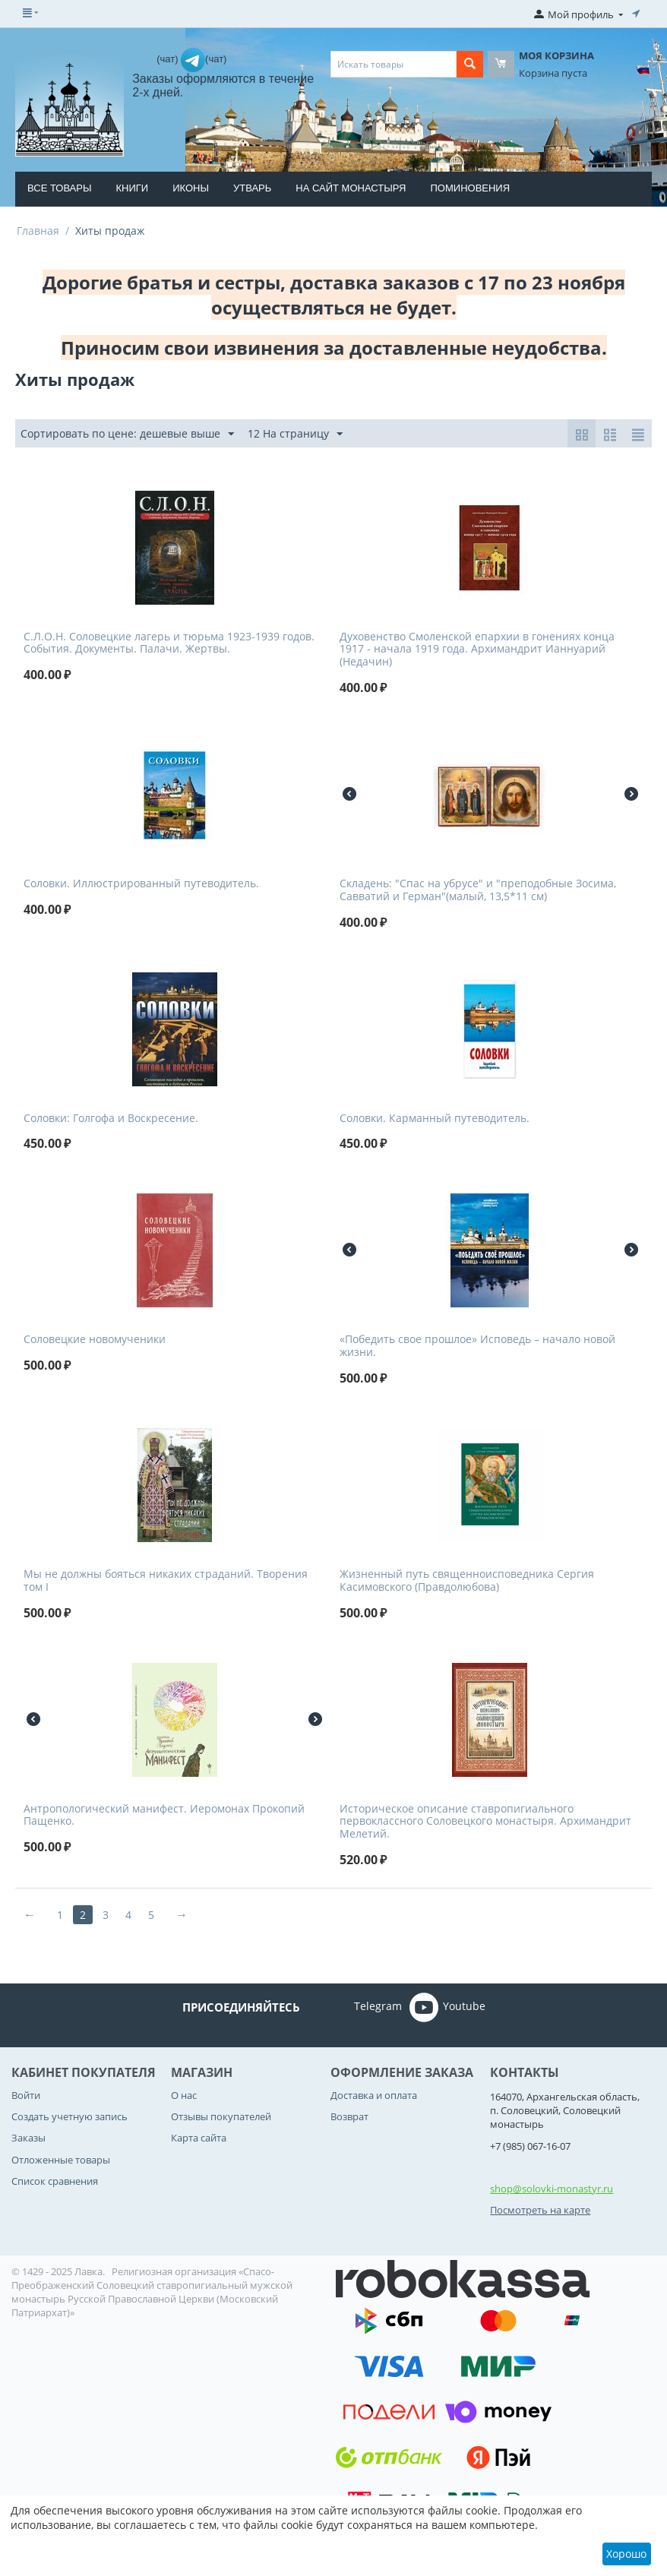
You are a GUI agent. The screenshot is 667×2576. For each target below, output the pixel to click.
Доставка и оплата (373, 2095)
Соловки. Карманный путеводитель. (434, 1118)
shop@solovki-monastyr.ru (551, 2188)
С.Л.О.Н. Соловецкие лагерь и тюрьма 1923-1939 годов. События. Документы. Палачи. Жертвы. (169, 643)
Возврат (349, 2116)
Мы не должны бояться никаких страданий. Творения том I (166, 1581)
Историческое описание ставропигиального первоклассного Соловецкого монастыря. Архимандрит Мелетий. (485, 1822)
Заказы (28, 2138)
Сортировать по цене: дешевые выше (127, 434)
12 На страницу (295, 434)
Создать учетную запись (69, 2116)
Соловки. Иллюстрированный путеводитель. (141, 883)
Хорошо (626, 2553)
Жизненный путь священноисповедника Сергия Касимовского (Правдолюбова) (467, 1581)
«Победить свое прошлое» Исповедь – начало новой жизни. (477, 1346)
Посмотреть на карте (540, 2210)
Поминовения (471, 188)
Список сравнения (54, 2181)
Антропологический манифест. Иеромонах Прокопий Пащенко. (164, 1815)
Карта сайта (198, 2138)
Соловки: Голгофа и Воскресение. (111, 1118)
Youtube (447, 2007)
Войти (25, 2095)
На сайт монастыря (351, 188)
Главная (38, 230)
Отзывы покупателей (221, 2116)
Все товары (59, 188)
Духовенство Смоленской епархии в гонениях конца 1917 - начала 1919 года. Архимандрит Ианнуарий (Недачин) (477, 649)
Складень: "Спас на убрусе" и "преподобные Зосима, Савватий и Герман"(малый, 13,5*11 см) (478, 890)
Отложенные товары (60, 2160)
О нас (184, 2095)
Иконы (190, 188)
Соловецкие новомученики (95, 1339)
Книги (131, 188)
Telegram (356, 2007)
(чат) (168, 59)
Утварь (252, 188)
